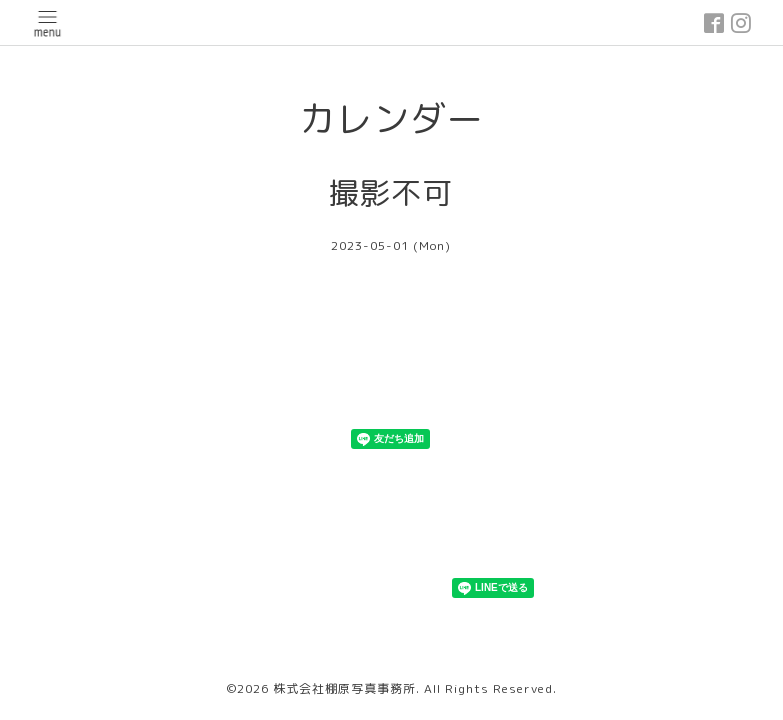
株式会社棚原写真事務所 (344, 688)
